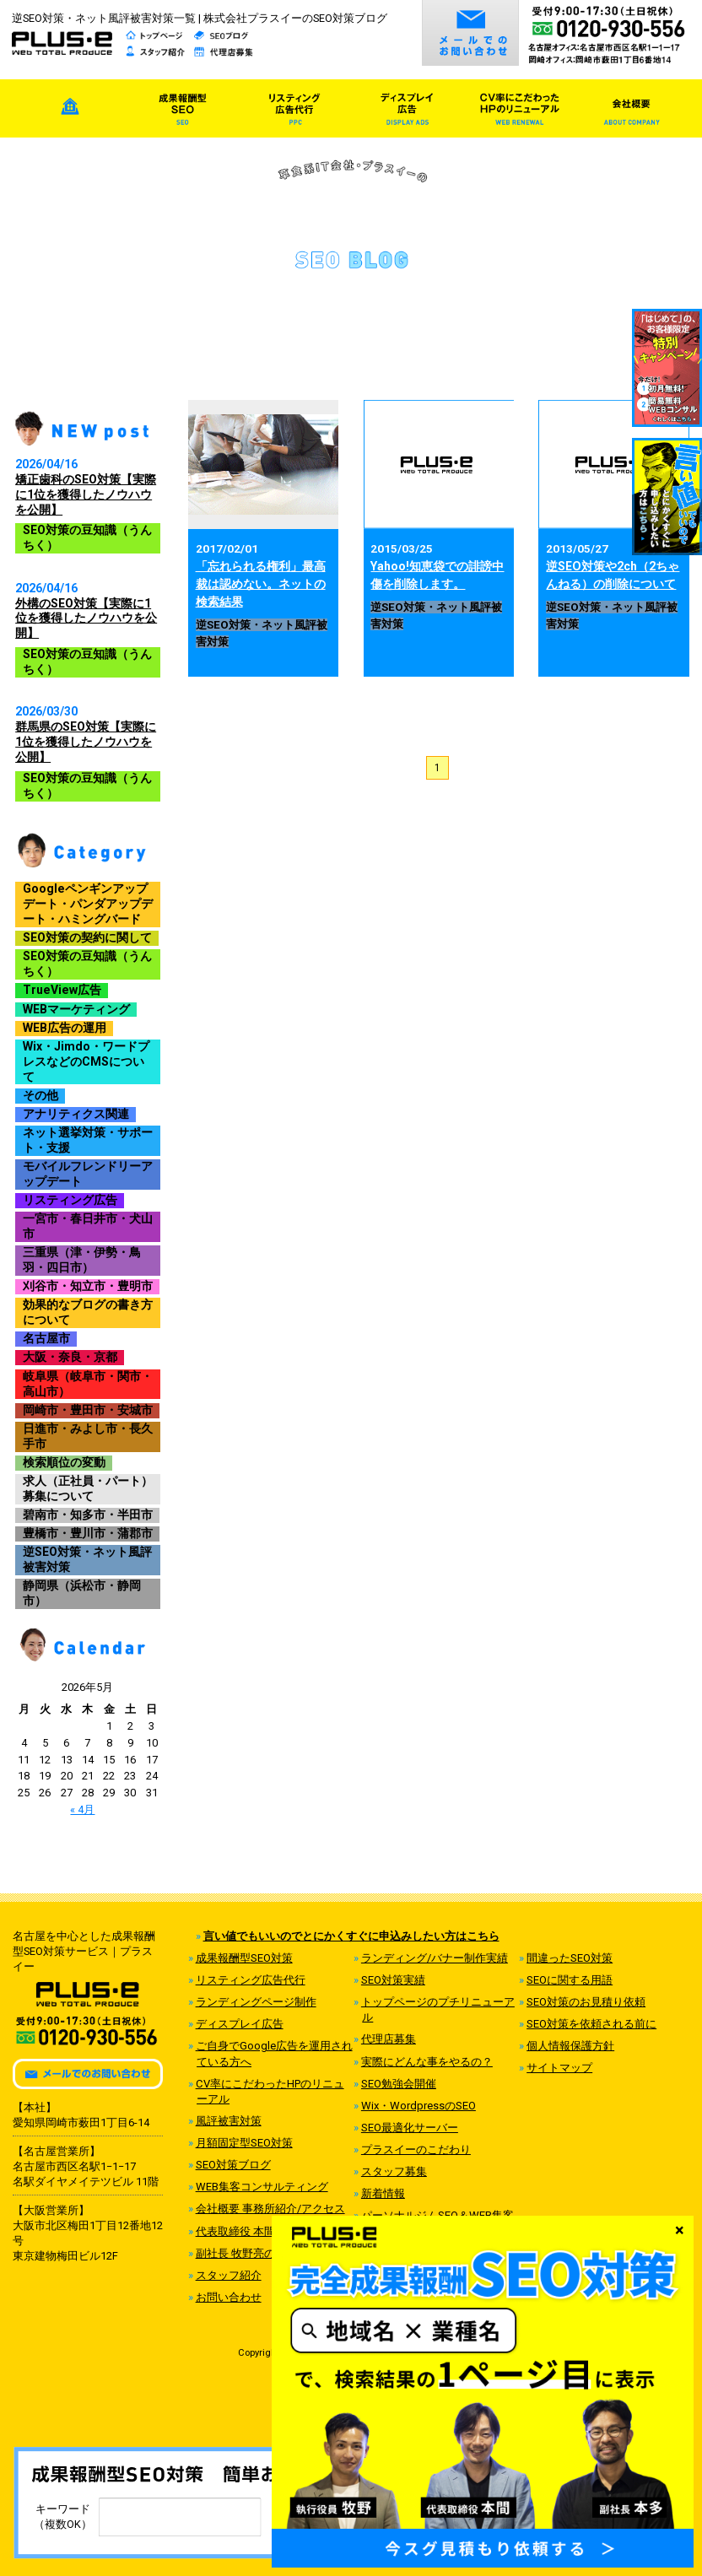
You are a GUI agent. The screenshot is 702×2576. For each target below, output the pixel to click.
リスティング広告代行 (250, 1980)
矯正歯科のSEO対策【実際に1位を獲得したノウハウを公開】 (85, 494)
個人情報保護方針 (570, 2045)
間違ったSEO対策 (569, 1958)
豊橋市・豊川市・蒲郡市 (88, 1533)
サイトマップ (559, 2067)
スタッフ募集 (394, 2171)
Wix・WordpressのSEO (418, 2105)
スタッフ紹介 (229, 2275)
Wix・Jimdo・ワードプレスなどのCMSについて (86, 1061)
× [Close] (679, 2229)
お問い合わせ (229, 2297)
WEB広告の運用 (64, 1027)
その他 (40, 1095)
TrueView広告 (62, 989)
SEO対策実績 (393, 1980)
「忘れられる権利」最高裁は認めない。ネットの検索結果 (261, 583)
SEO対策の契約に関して (87, 937)
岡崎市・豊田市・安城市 (88, 1410)
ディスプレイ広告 (240, 2023)
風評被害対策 (229, 2120)
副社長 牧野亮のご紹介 (252, 2253)
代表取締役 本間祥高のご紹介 (268, 2231)
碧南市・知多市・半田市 (88, 1514)
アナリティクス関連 (76, 1114)
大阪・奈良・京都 (70, 1357)
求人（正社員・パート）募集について (88, 1488)
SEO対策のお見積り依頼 (585, 2001)
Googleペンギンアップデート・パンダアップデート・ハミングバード (88, 904)
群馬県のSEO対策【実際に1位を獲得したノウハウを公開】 (85, 742)
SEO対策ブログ (233, 2164)
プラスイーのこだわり (416, 2149)
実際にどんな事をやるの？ (427, 2061)
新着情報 (383, 2193)
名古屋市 (46, 1338)
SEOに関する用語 (569, 1980)
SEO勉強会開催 (398, 2083)
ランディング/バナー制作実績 (434, 1958)
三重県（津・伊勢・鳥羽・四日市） (82, 1259)
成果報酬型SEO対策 (244, 1958)
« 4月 (82, 1809)
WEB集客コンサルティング (262, 2186)
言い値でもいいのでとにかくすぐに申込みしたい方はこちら (351, 1936)
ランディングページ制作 (256, 2001)
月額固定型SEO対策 (244, 2142)
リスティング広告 (70, 1200)
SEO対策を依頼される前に (591, 2023)
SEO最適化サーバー (409, 2127)
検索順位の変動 (64, 1462)
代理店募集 (388, 2039)
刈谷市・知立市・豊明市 (88, 1286)
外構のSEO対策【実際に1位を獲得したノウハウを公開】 (86, 618)
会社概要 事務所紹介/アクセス (270, 2208)
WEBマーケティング (76, 1009)
